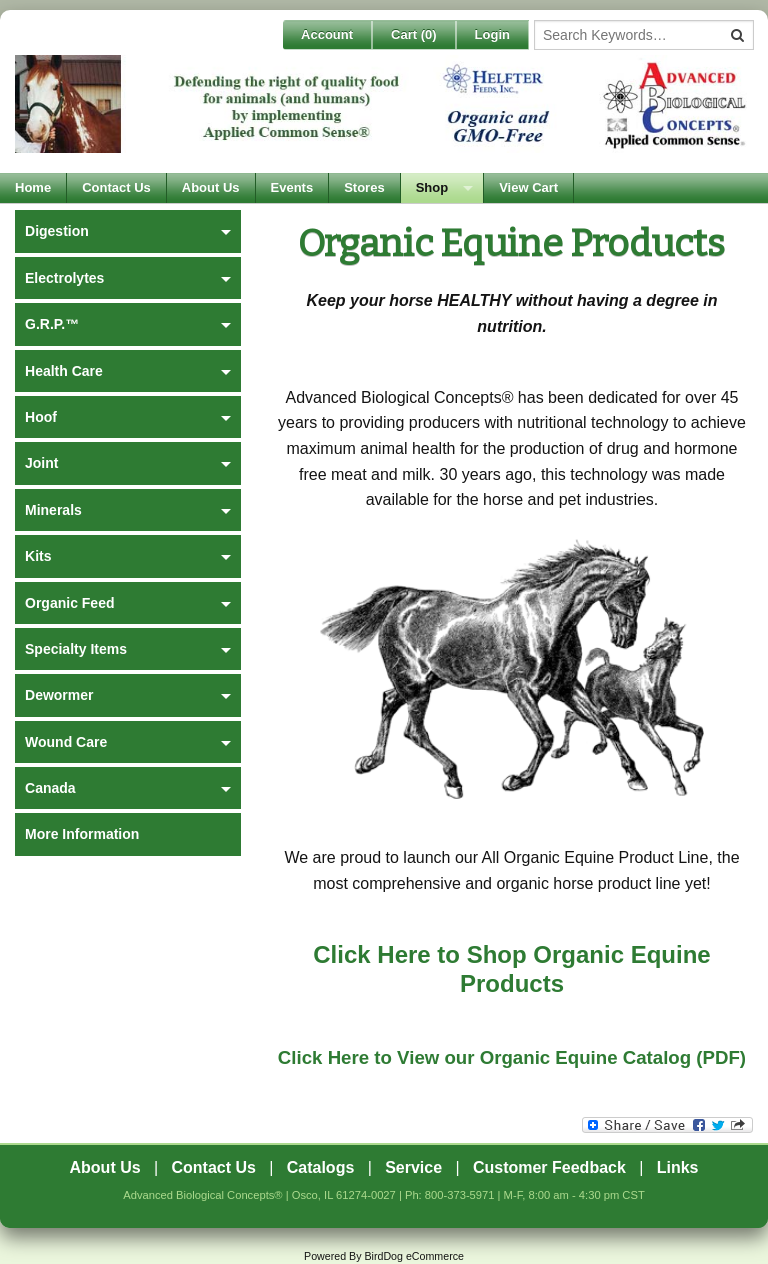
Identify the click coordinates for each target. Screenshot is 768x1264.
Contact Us (116, 187)
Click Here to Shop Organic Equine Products (511, 969)
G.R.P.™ (52, 324)
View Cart (528, 187)
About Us (211, 187)
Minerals (53, 510)
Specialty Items (76, 649)
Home (33, 187)
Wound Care (66, 742)
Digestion (57, 231)
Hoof (41, 417)
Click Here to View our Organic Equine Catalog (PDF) (512, 1057)
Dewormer (59, 695)
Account (327, 34)
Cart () (414, 34)
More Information (82, 834)
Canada (50, 788)
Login (492, 34)
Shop (432, 187)
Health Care (64, 371)
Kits (38, 556)
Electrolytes (64, 278)
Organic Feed (69, 603)
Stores (364, 187)
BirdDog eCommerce (414, 1256)
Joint (41, 463)
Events (292, 187)
